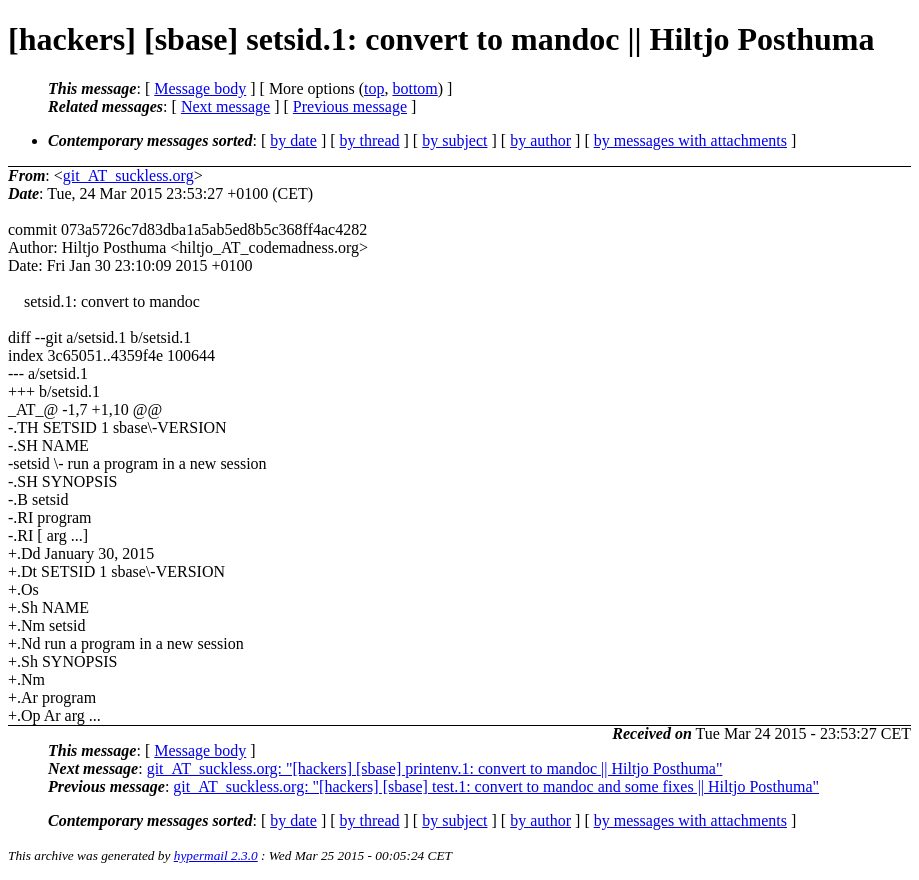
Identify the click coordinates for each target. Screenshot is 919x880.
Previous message (350, 106)
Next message (225, 106)
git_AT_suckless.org (128, 175)
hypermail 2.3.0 (216, 855)
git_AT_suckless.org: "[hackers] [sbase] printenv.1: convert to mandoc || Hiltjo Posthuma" (435, 768)
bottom (414, 88)
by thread (370, 140)
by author (540, 140)
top (374, 88)
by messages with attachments (690, 140)
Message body (200, 88)
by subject (454, 140)
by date (293, 140)
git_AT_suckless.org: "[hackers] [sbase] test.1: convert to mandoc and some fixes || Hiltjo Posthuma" (496, 786)
